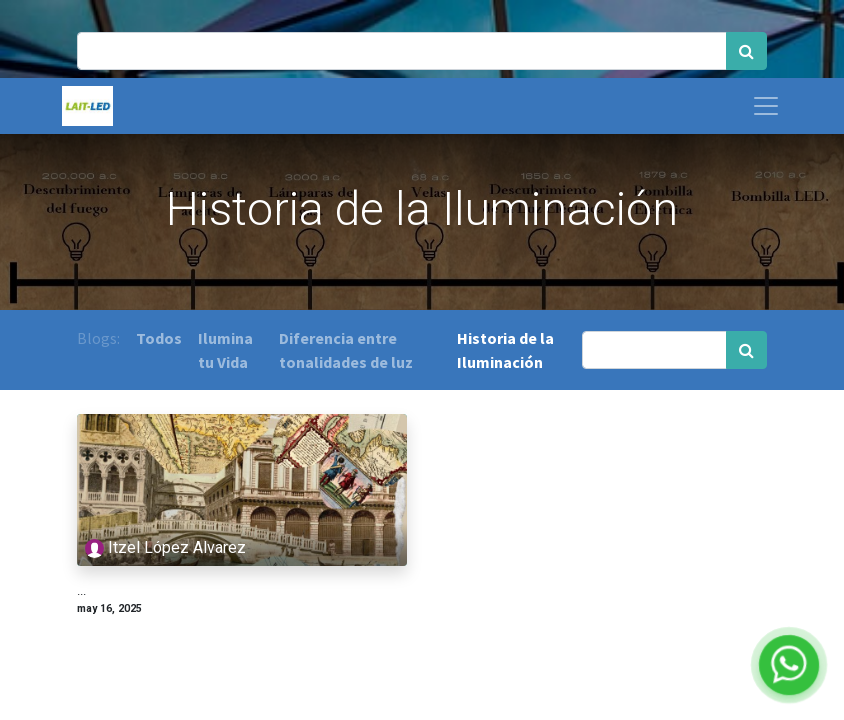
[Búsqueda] (746, 51)
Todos (159, 338)
